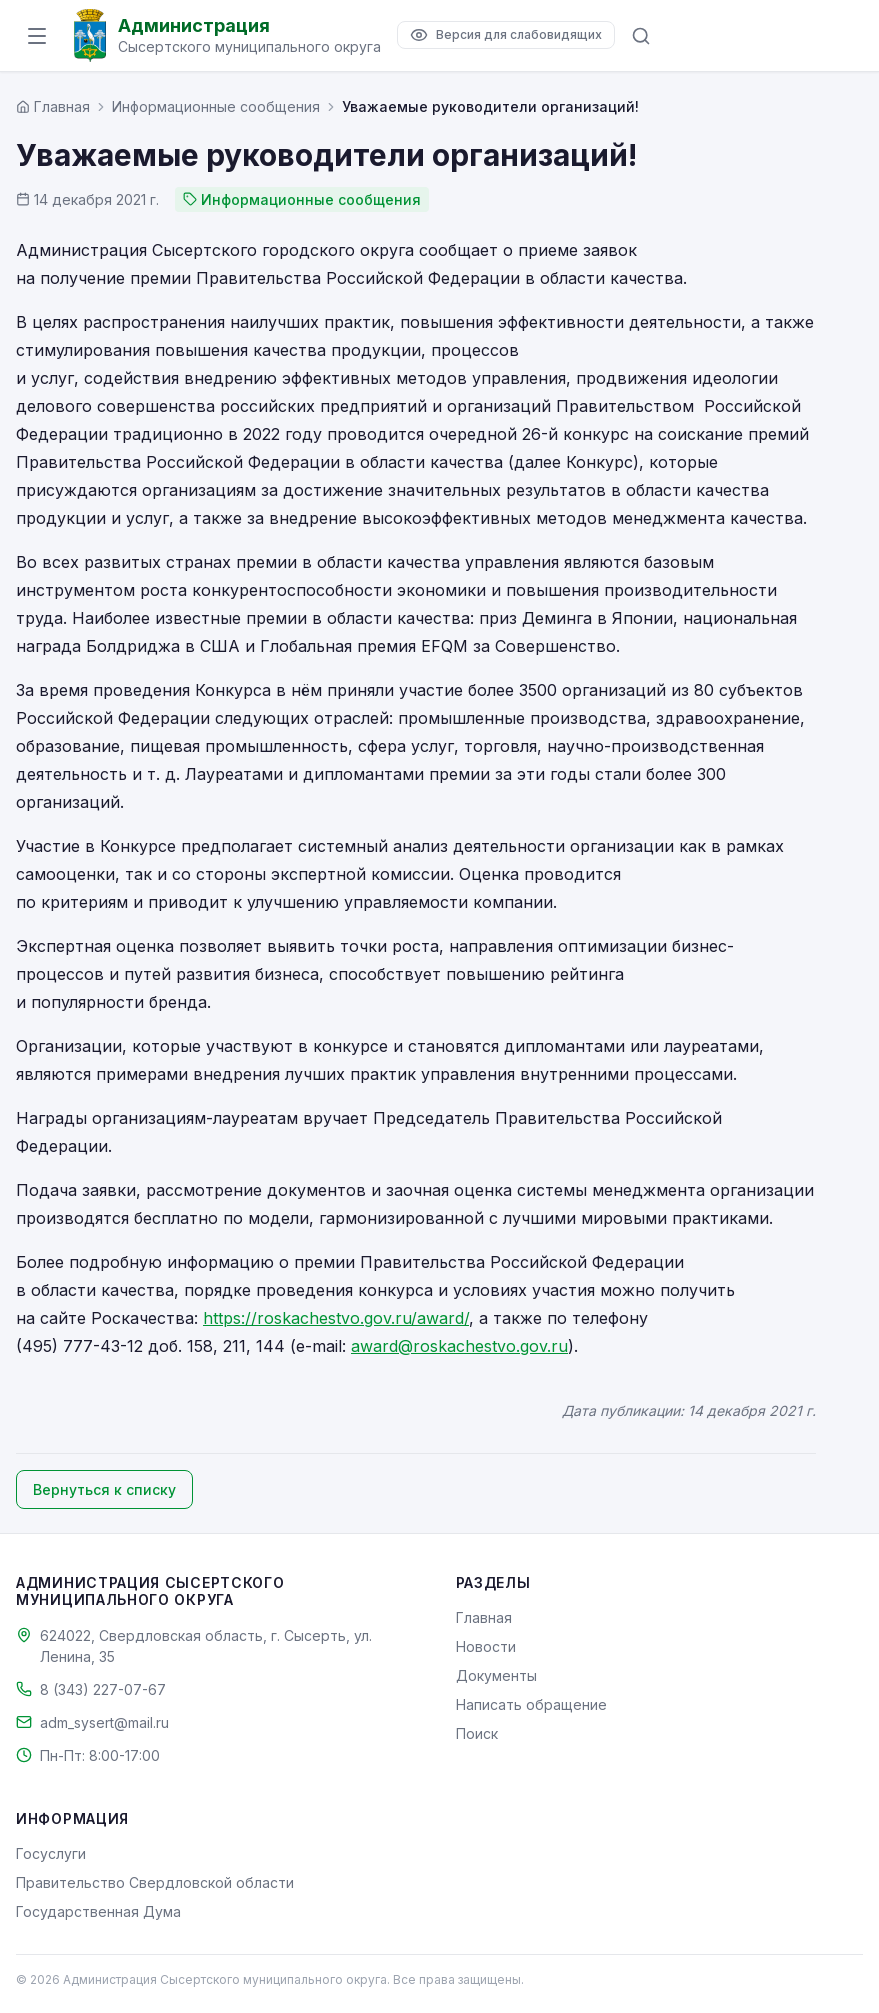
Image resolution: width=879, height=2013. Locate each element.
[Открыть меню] (37, 36)
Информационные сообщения (216, 106)
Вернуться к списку (104, 1489)
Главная (484, 1617)
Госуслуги (51, 1853)
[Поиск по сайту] (641, 36)
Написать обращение (531, 1704)
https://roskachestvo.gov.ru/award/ (336, 1318)
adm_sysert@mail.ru (104, 1722)
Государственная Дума (98, 1911)
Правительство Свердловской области (155, 1882)
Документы (496, 1675)
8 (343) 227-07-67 (103, 1689)
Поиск (477, 1733)
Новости (486, 1646)
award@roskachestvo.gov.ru (459, 1346)
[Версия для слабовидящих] (506, 35)
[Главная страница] (53, 106)
